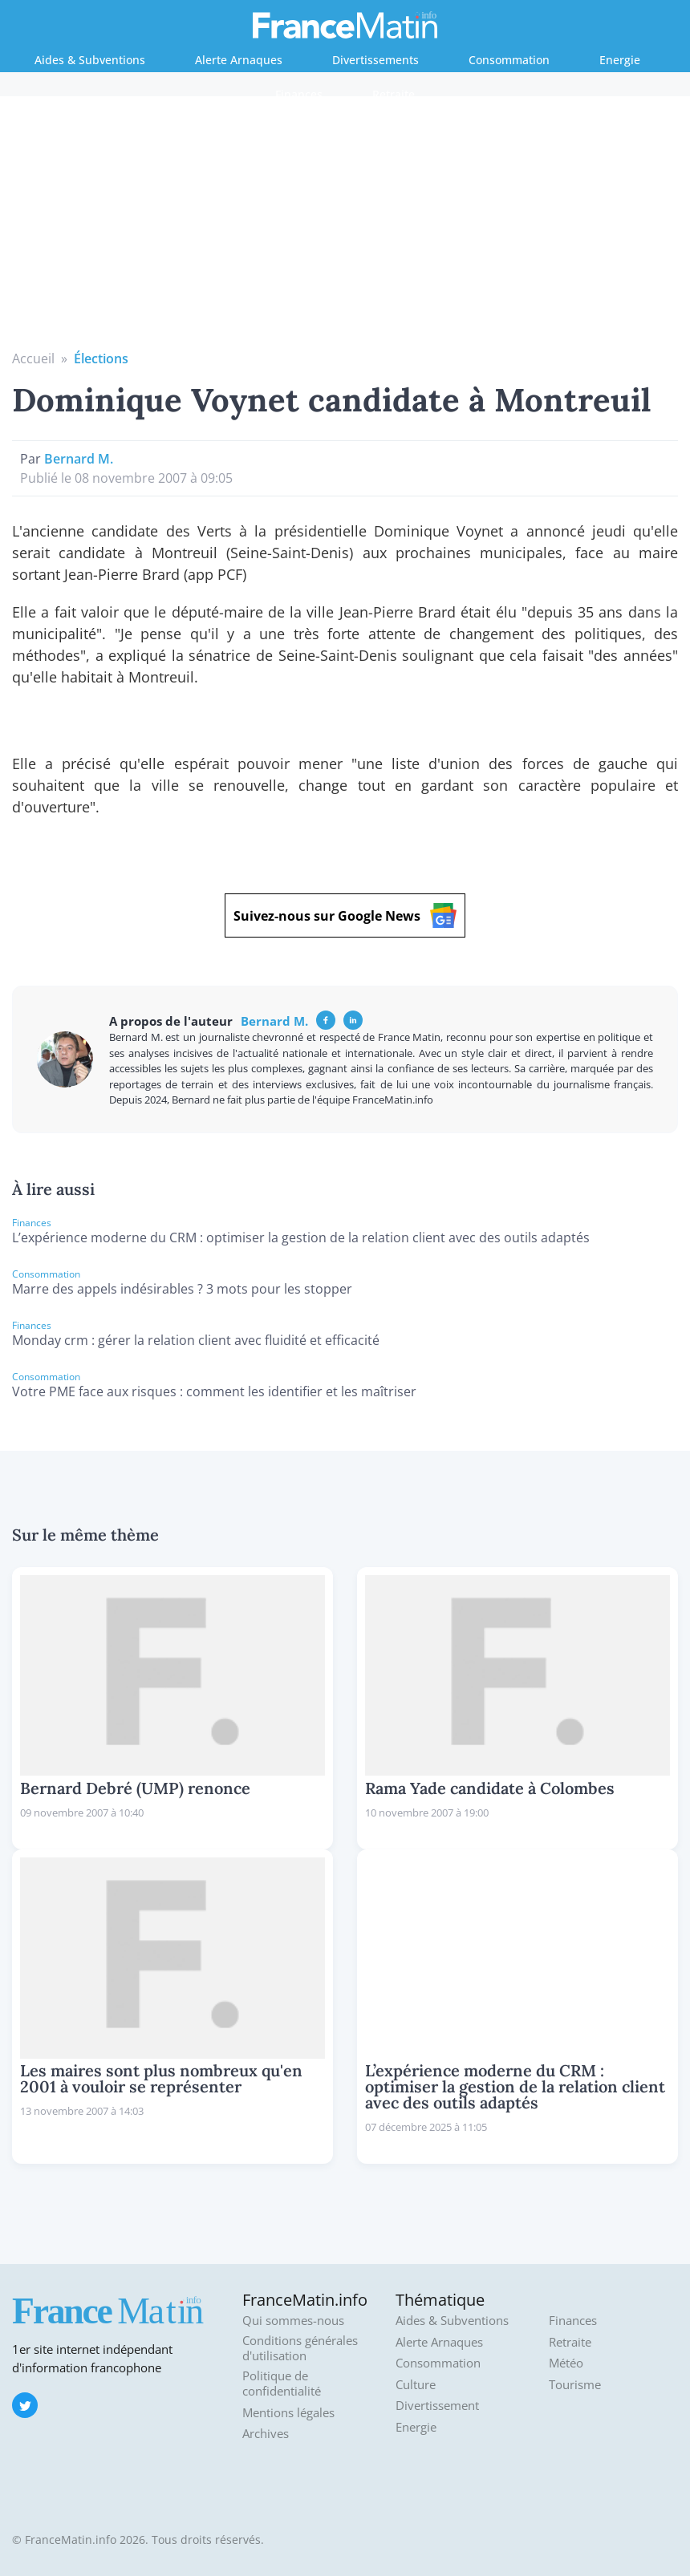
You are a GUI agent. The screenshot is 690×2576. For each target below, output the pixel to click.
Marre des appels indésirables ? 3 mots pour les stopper (182, 1289)
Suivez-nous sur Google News (345, 915)
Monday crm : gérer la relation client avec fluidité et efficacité (196, 1340)
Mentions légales (288, 2412)
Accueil (33, 358)
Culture (416, 2384)
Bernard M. (78, 459)
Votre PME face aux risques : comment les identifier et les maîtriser (214, 1391)
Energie (619, 59)
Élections (101, 358)
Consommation (509, 59)
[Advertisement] (345, 228)
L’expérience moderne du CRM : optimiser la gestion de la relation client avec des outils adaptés (301, 1237)
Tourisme (575, 2384)
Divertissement (437, 2405)
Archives (265, 2433)
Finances (299, 94)
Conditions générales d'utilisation (300, 2348)
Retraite (393, 94)
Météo (566, 2363)
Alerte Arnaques (238, 59)
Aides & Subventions (89, 59)
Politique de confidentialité (281, 2384)
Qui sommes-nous (293, 2320)
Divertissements (375, 59)
